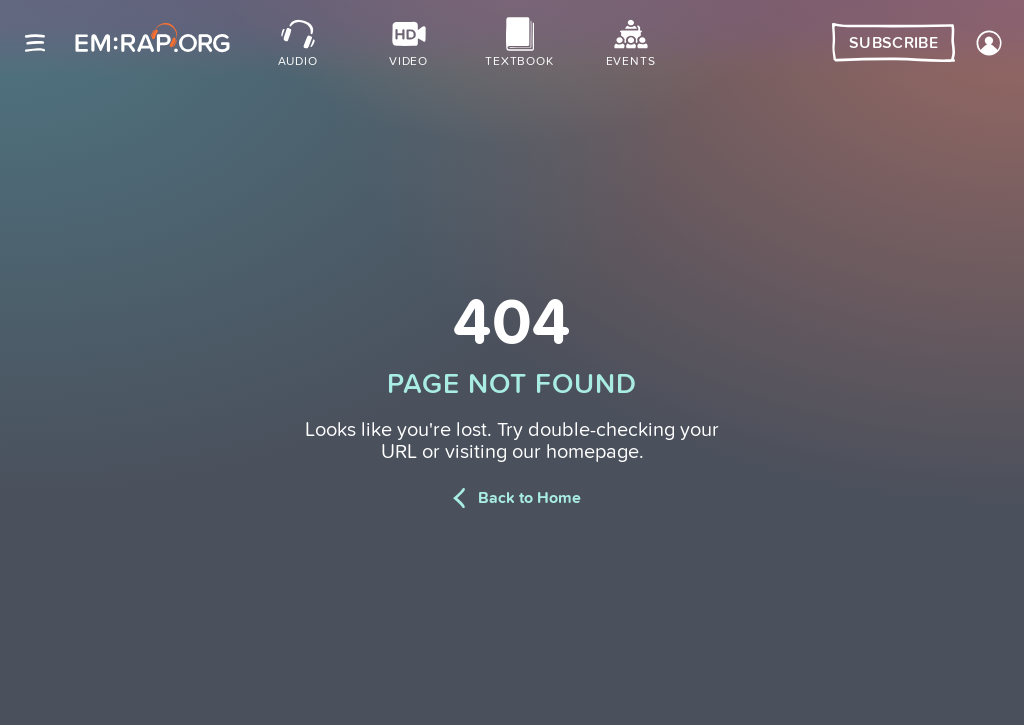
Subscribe (893, 43)
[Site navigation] (35, 43)
